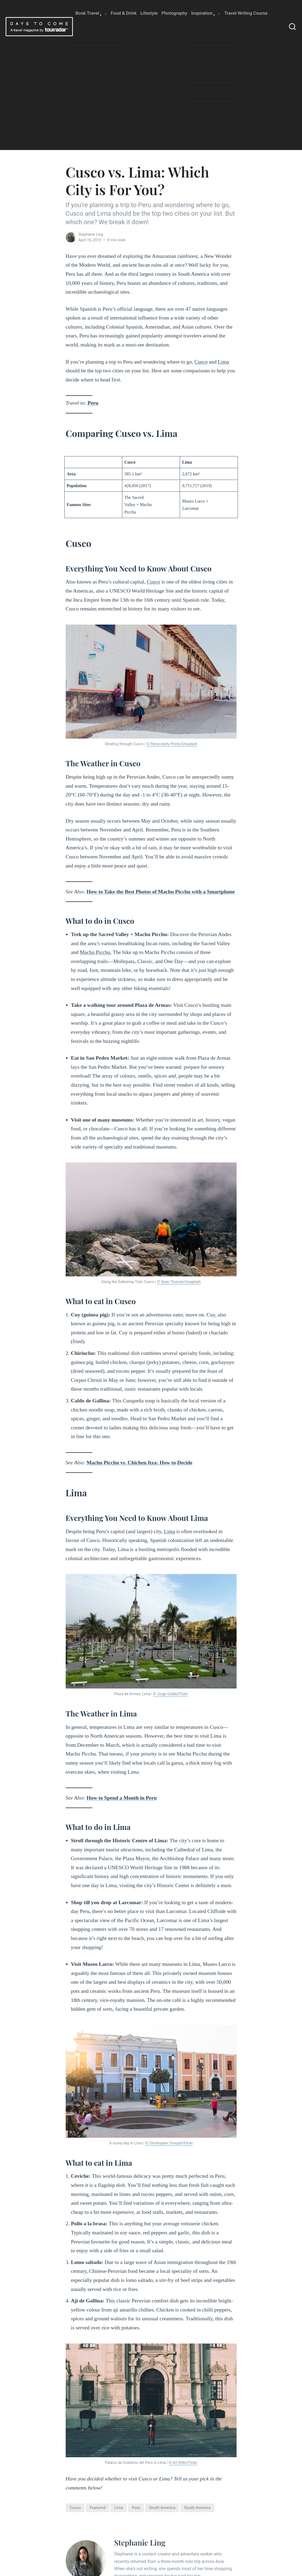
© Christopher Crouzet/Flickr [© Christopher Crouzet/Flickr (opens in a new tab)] (169, 2143)
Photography (174, 13)
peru (136, 2508)
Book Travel (87, 13)
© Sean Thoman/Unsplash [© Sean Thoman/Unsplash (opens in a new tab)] (179, 1282)
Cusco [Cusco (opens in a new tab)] (200, 362)
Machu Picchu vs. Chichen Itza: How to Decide (139, 1462)
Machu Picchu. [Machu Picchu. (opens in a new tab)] (96, 952)
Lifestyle (149, 13)
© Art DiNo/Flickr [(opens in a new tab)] (183, 2462)
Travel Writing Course (246, 13)
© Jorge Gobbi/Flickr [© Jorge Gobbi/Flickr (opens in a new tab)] (170, 1694)
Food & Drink (124, 13)
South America (197, 2508)
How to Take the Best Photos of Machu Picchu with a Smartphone (161, 891)
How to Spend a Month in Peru (121, 1798)
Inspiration (202, 13)
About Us (85, 40)
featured (97, 2508)
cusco (75, 2508)
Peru (93, 403)
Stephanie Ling (91, 234)
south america (162, 2508)
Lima (118, 2508)
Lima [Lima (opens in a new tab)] (223, 362)
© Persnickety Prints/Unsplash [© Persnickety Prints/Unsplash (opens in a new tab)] (171, 744)
